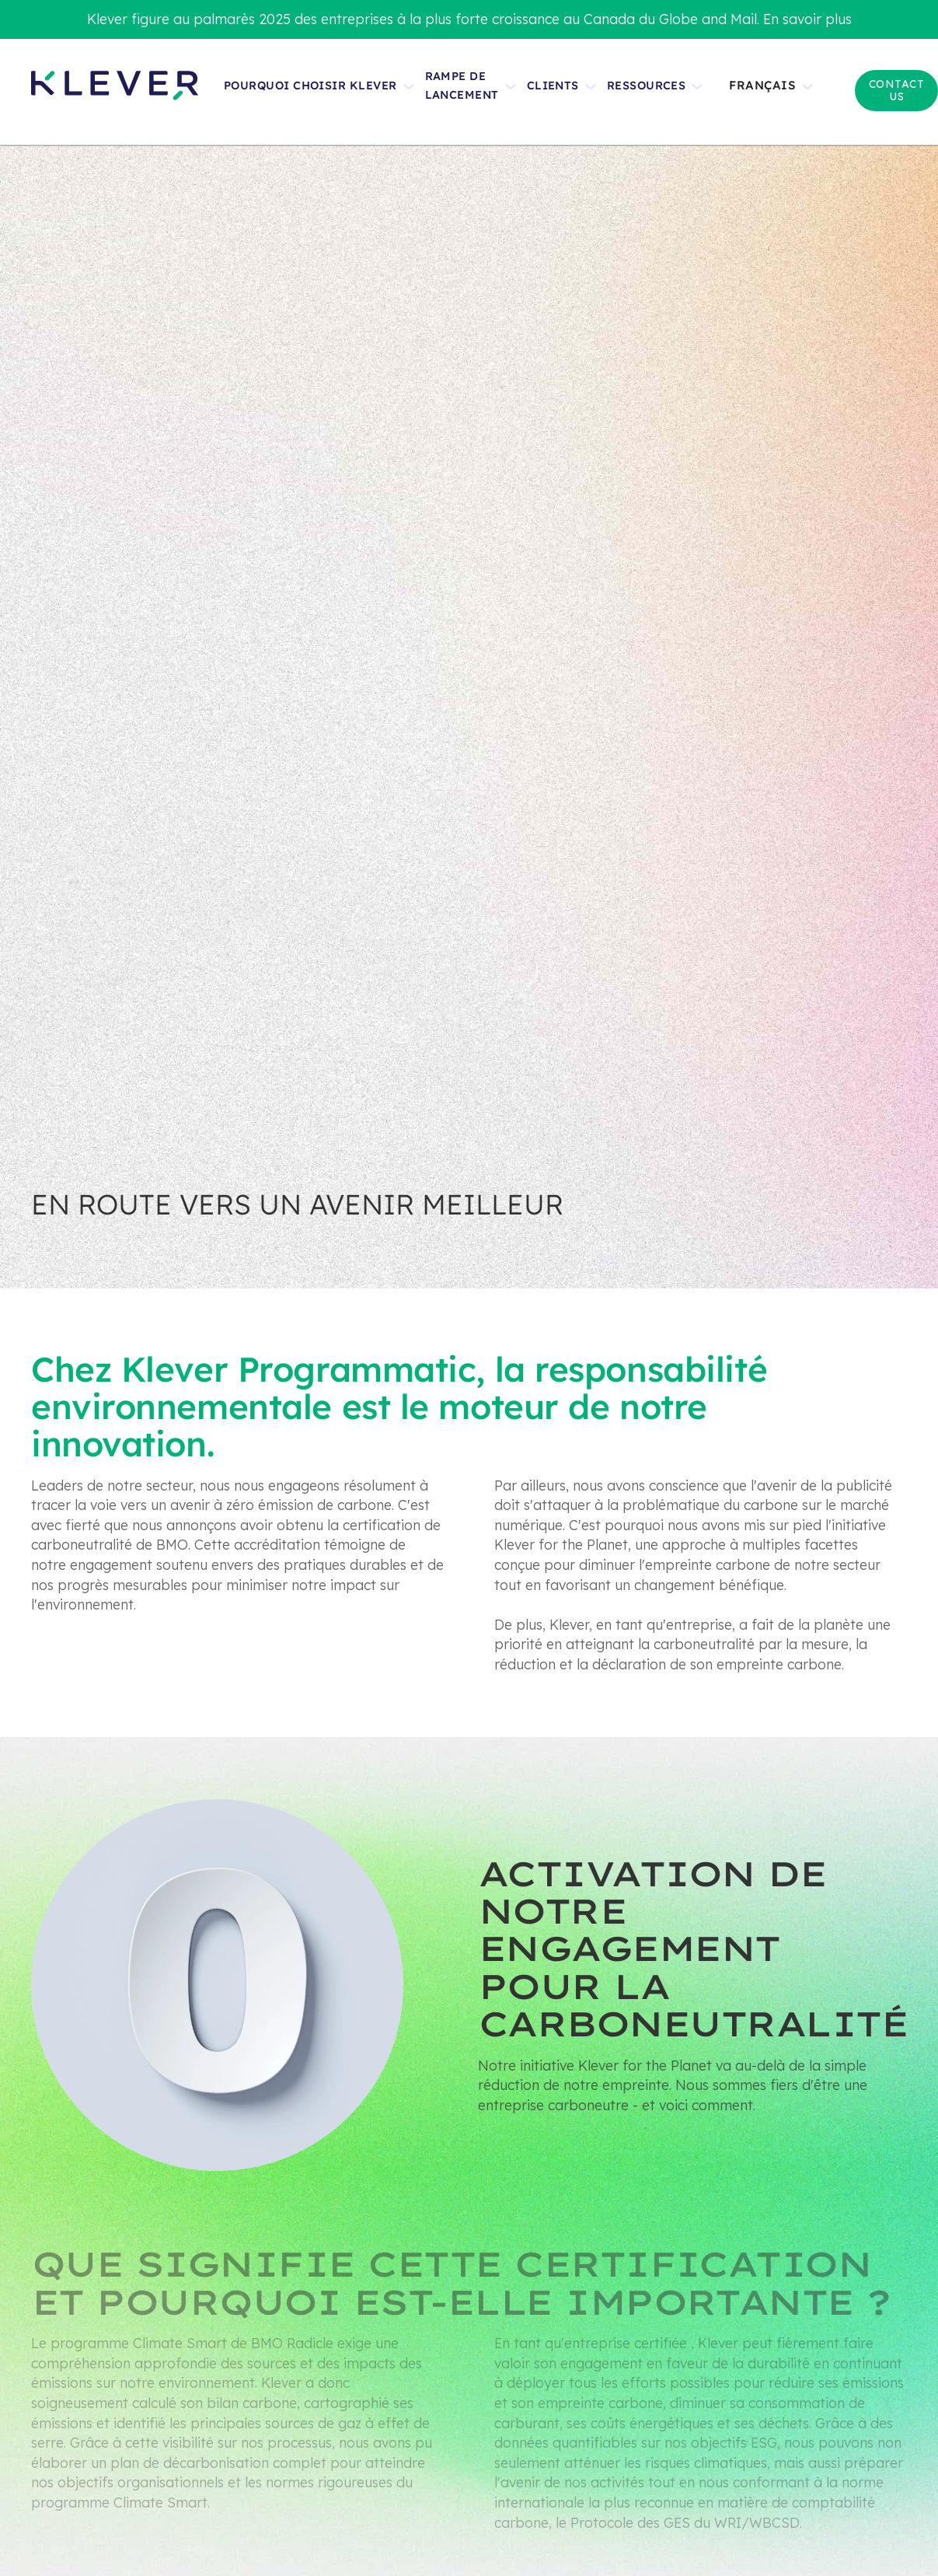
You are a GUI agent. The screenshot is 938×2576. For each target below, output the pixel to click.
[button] (777, 92)
